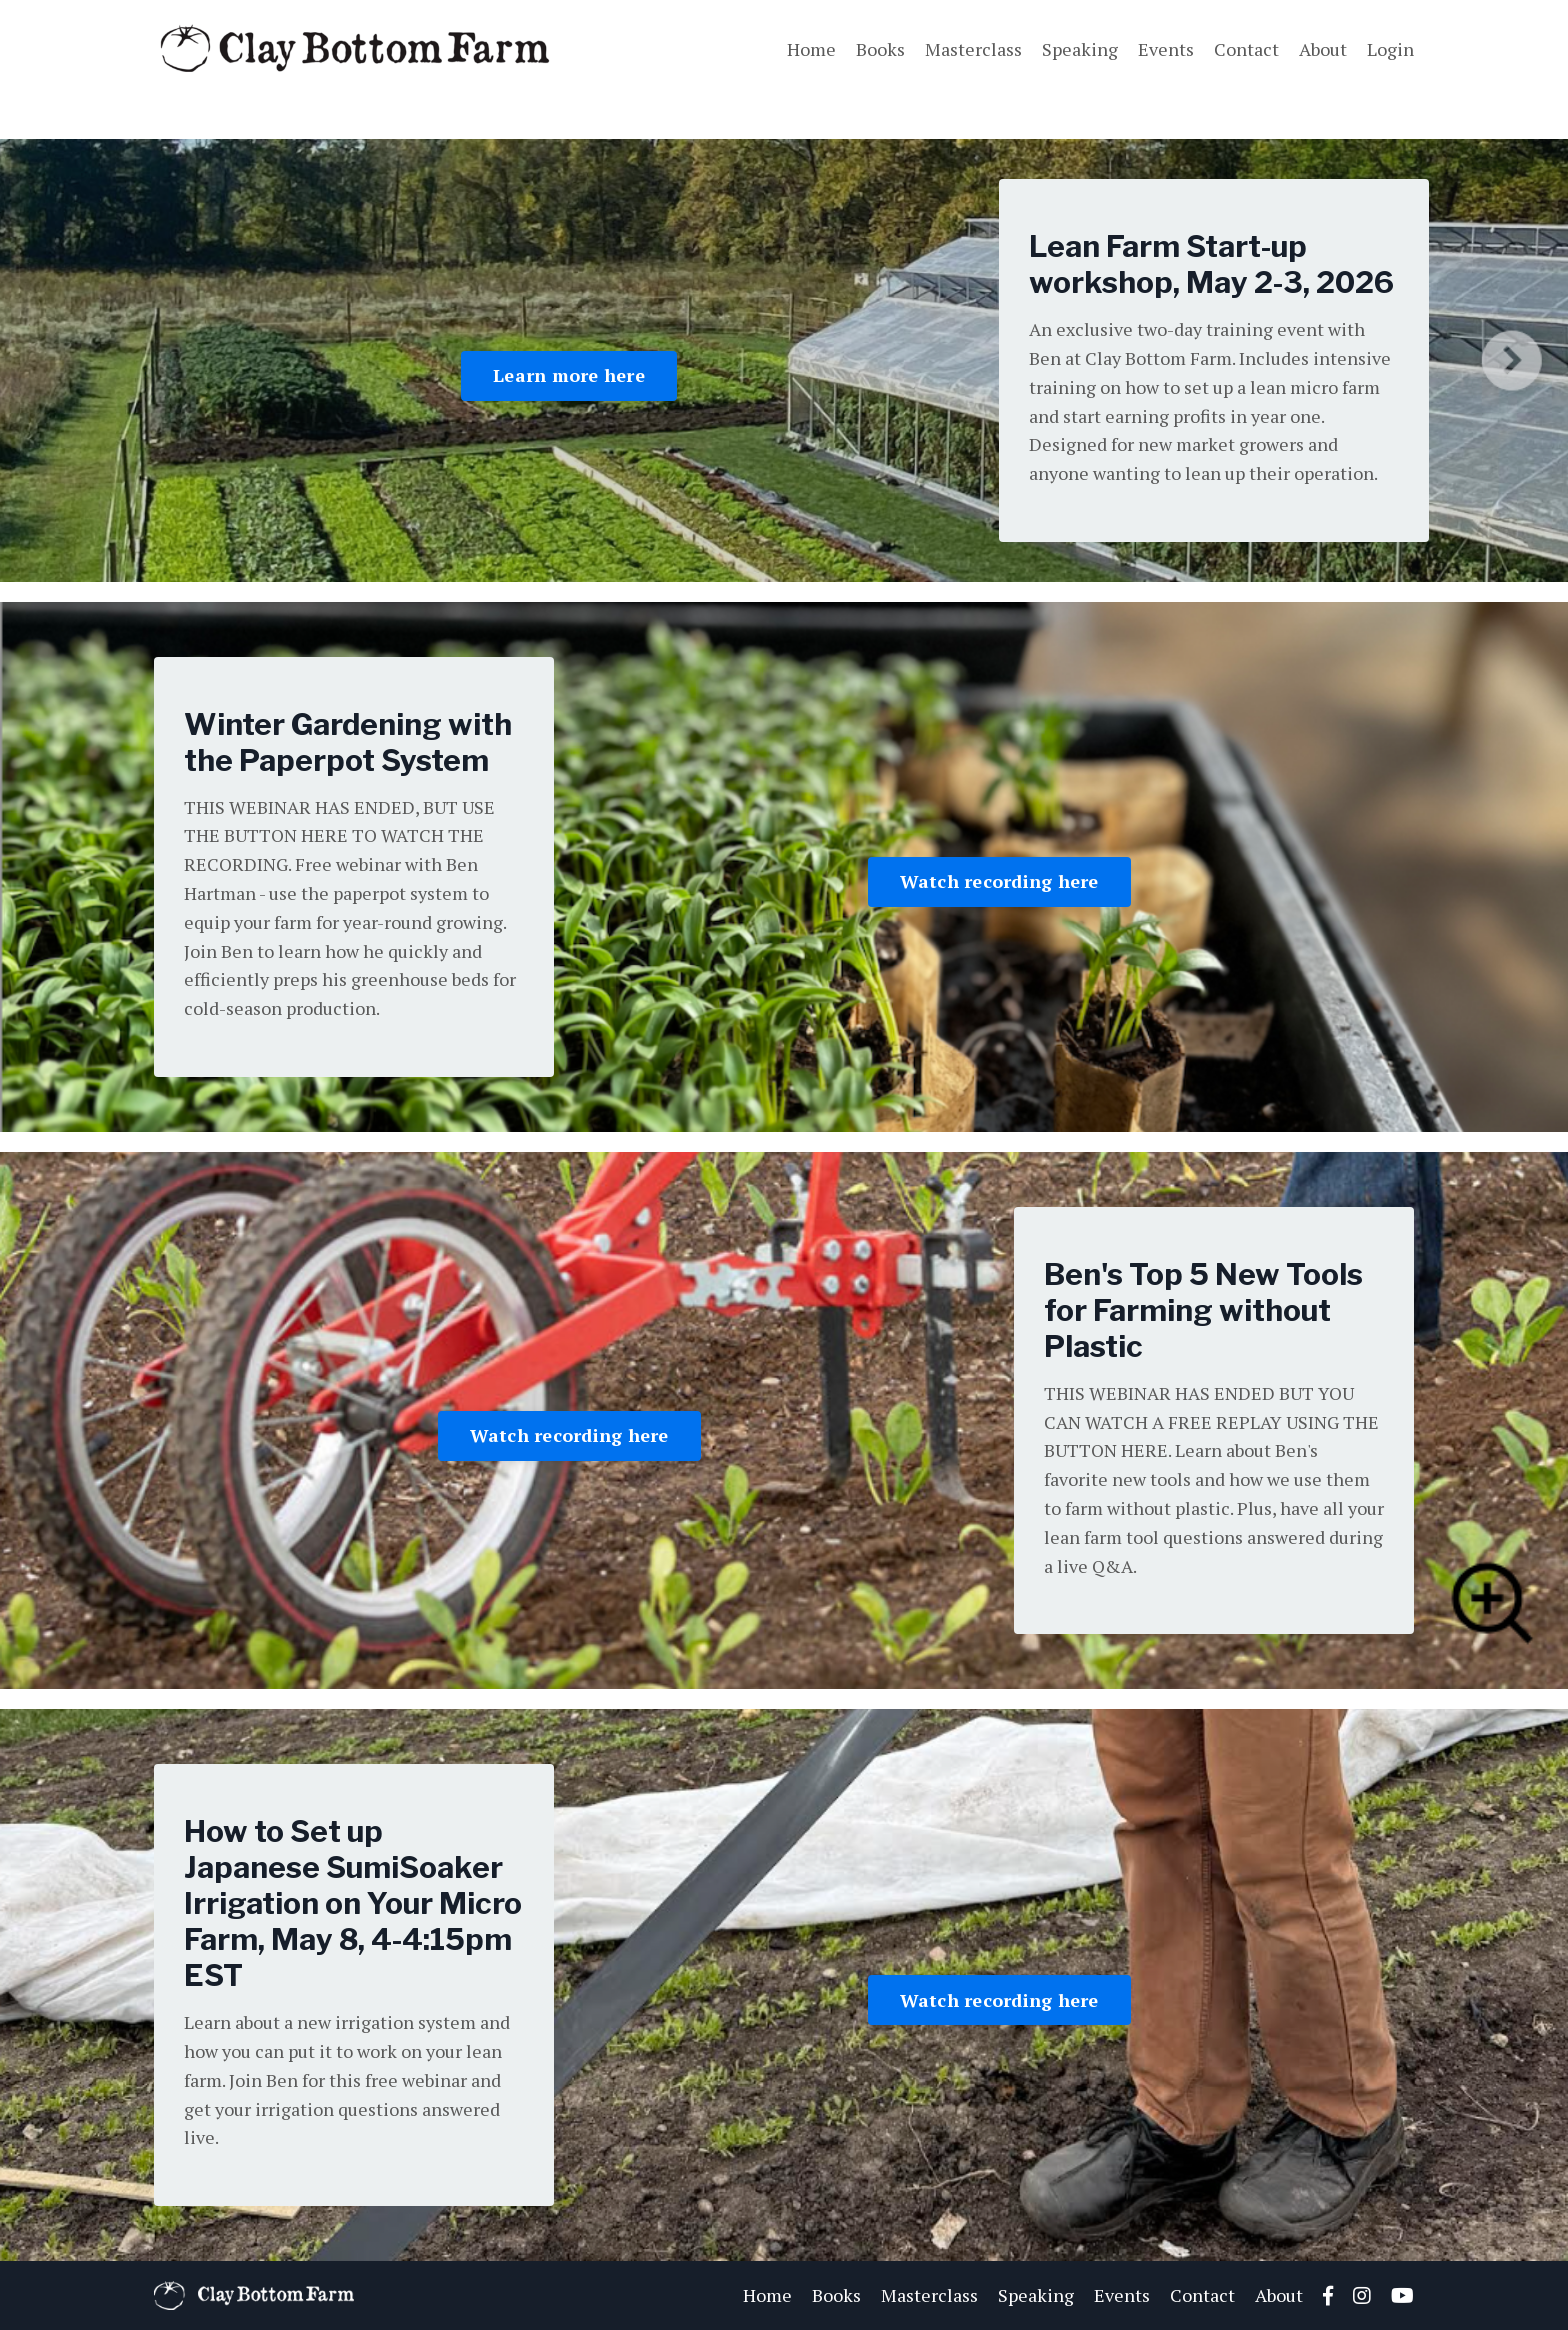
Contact (1246, 49)
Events (1166, 49)
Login (1390, 49)
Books (880, 49)
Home (811, 49)
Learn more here (569, 375)
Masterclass (973, 49)
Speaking (1080, 49)
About (1323, 49)
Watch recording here (999, 881)
